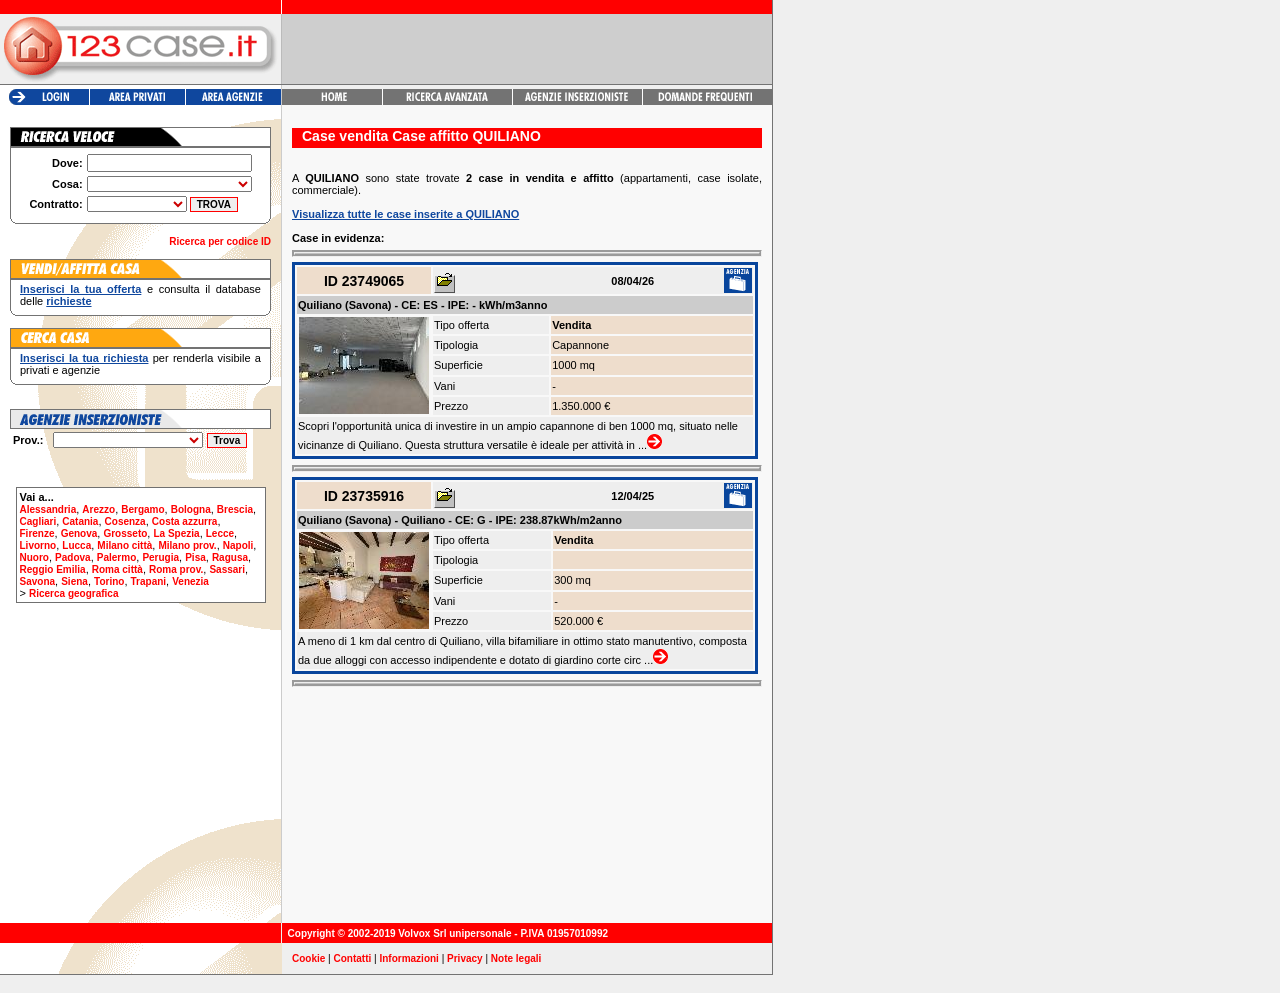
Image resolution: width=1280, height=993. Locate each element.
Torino (109, 581)
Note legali (516, 958)
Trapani (149, 581)
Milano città (124, 545)
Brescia (235, 509)
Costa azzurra (185, 521)
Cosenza (125, 521)
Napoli (238, 545)
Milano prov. (187, 545)
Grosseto (125, 533)
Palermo (116, 557)
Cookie (308, 958)
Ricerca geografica (74, 593)
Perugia (160, 557)
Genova (79, 533)
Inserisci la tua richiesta (84, 358)
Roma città (117, 569)
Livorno (38, 545)
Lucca (76, 545)
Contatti (353, 958)
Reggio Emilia (53, 569)
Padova (73, 557)
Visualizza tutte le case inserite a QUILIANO (405, 214)
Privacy (465, 958)
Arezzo (98, 509)
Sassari (227, 569)
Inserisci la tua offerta (80, 289)
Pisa (195, 557)
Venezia (190, 581)
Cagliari (38, 521)
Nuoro (34, 557)
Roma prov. (176, 569)
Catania (80, 521)
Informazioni (408, 958)
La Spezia (176, 533)
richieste (68, 301)
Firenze (37, 533)
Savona (38, 581)
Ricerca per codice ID (220, 241)
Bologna (191, 509)
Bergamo (142, 509)
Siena (74, 581)
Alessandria (48, 509)
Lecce (220, 533)
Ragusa (230, 557)
